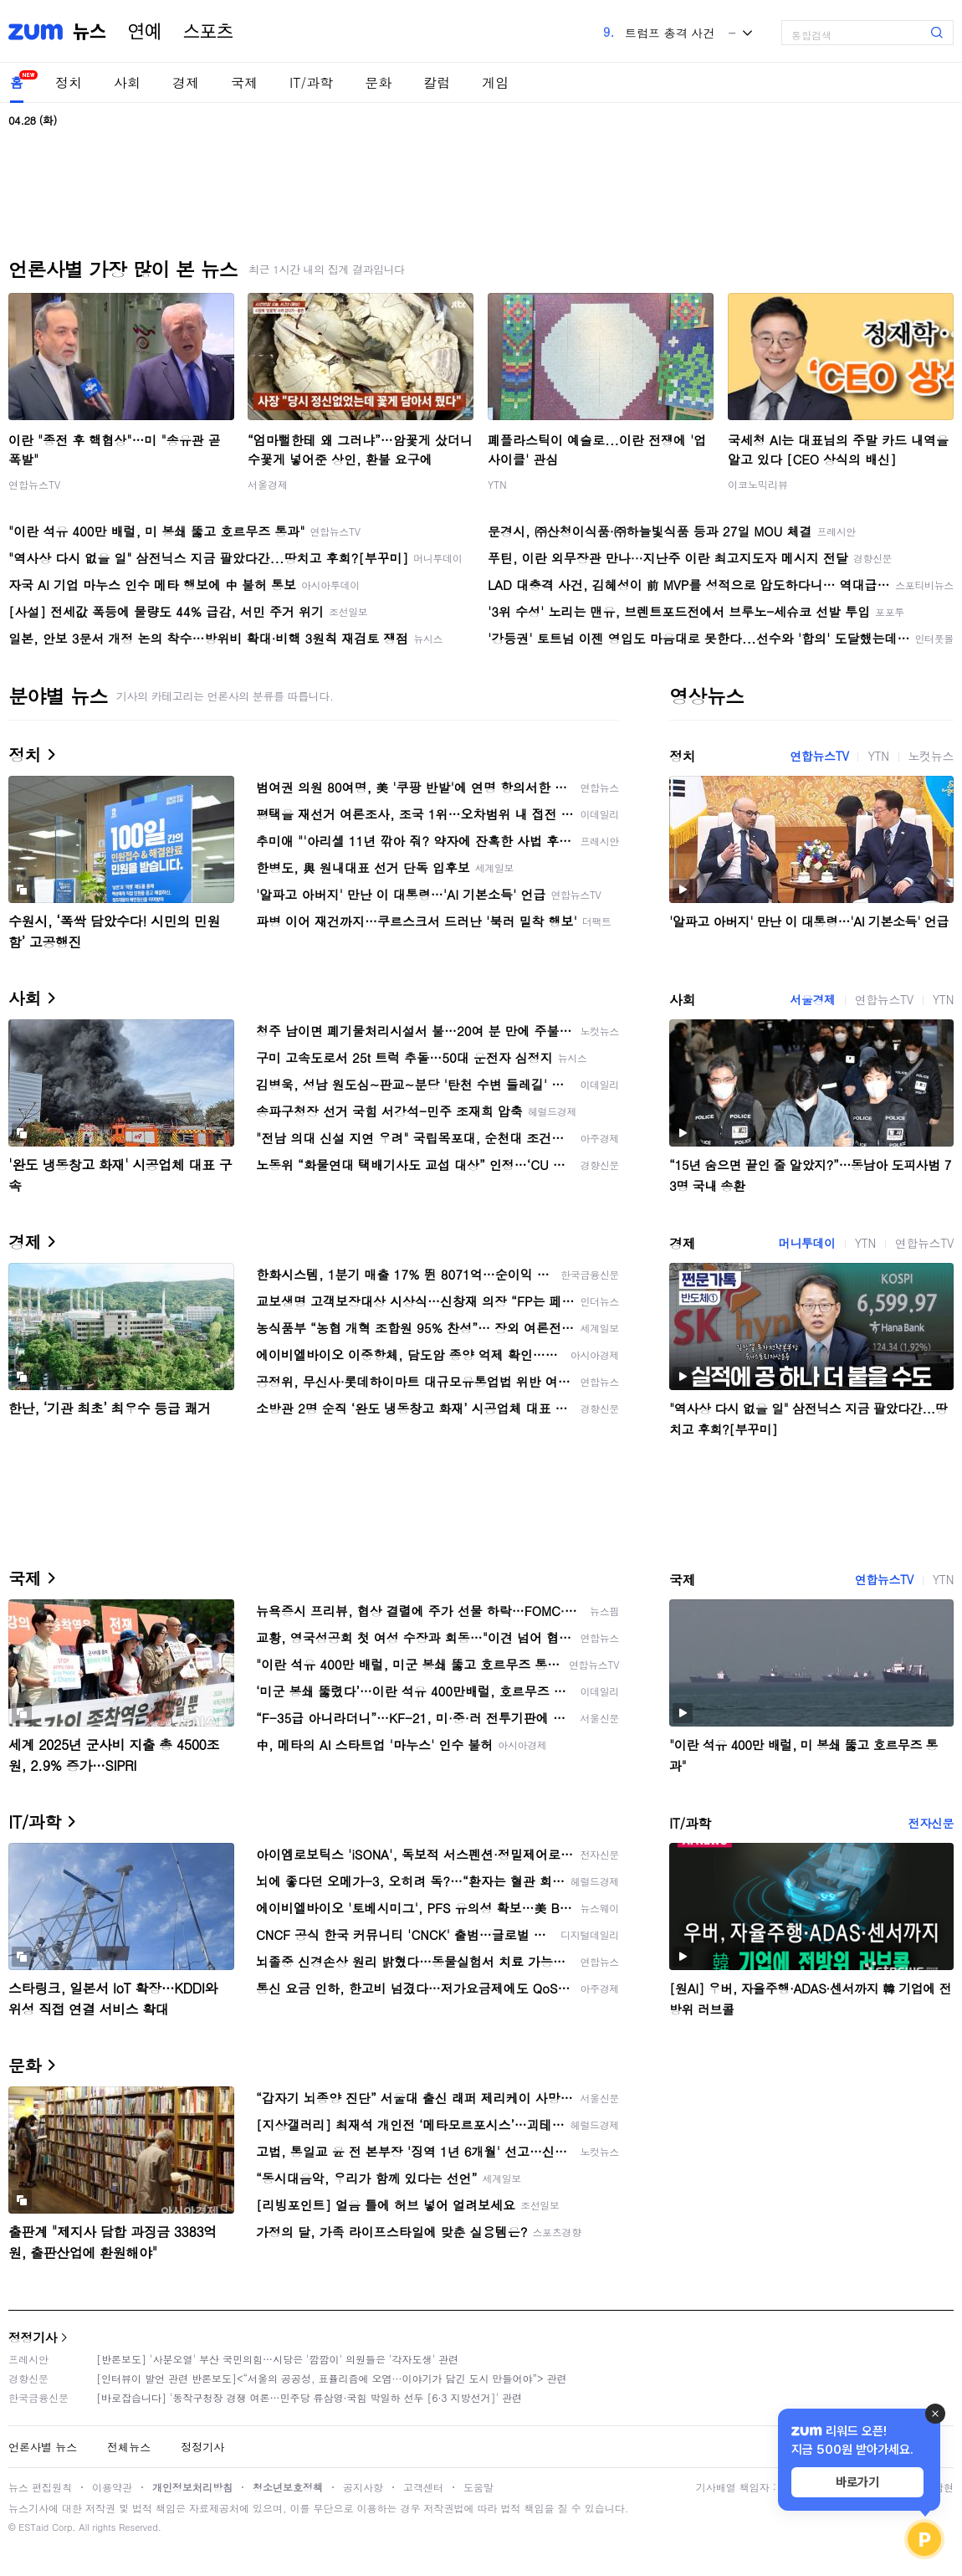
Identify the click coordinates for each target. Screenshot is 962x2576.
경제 (185, 82)
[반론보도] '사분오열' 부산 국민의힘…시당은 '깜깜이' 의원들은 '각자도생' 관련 (277, 2359)
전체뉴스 (129, 2447)
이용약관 (112, 2487)
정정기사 (32, 2337)
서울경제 (268, 484)
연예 (144, 32)
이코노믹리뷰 (758, 484)
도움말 (478, 2487)
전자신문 (931, 1822)
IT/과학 (311, 82)
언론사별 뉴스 (42, 2447)
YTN (497, 484)
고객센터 (423, 2487)
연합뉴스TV (34, 484)
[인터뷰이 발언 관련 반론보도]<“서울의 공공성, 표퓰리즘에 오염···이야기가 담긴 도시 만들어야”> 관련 (331, 2378)
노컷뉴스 (931, 755)
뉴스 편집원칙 (40, 2487)
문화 (378, 82)
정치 (68, 82)
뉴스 (89, 32)
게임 (495, 82)
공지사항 (363, 2487)
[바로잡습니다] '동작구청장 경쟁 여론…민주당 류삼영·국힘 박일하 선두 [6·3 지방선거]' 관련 (309, 2397)
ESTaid (33, 2527)
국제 (244, 82)
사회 (127, 82)
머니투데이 (807, 1242)
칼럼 (436, 82)
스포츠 (208, 32)
